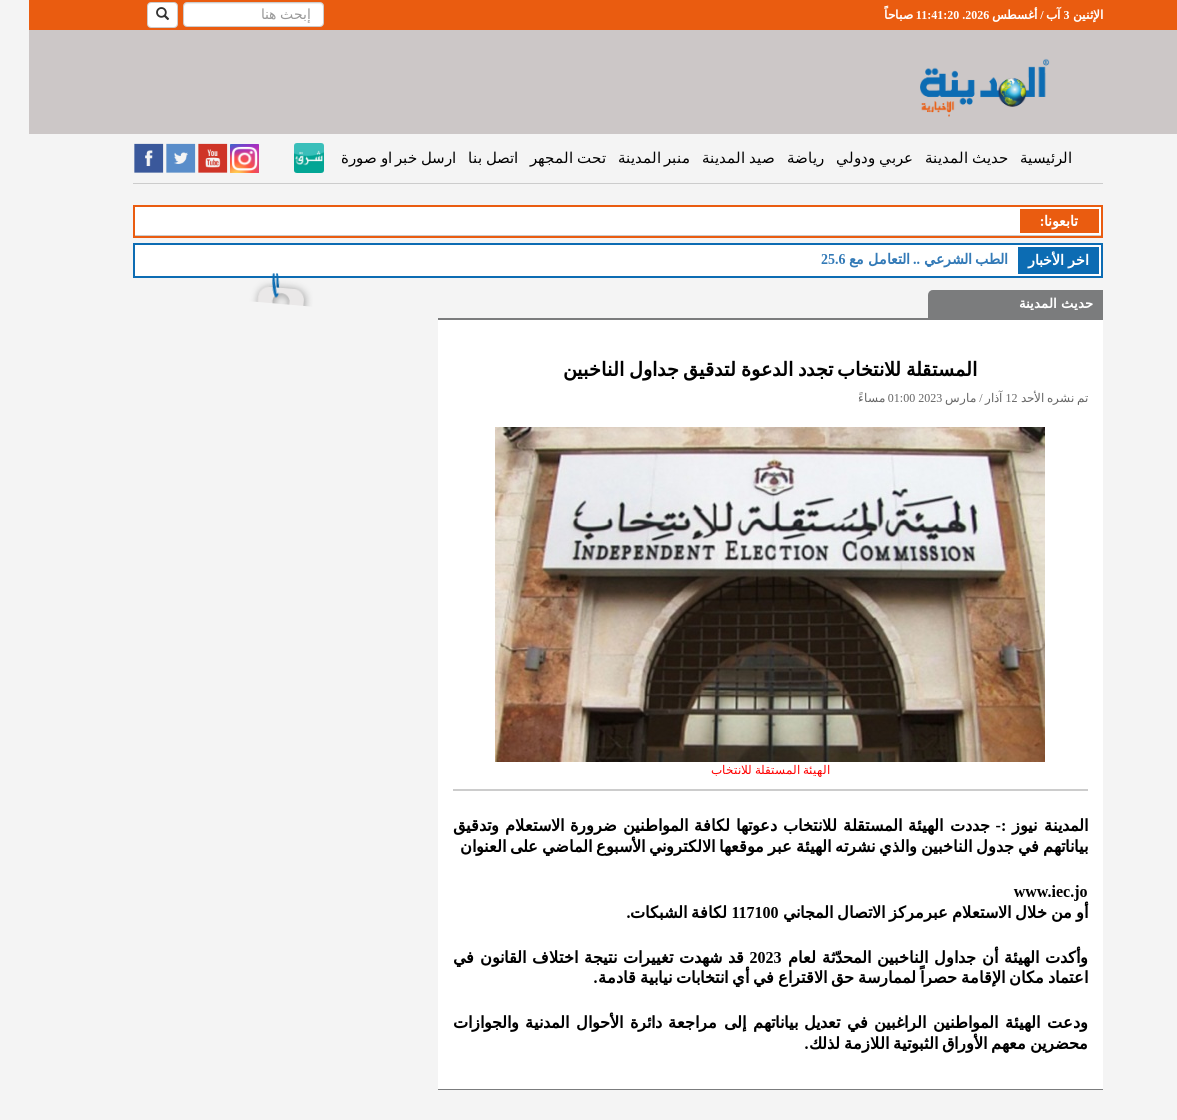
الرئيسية (1017, 158)
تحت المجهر (539, 158)
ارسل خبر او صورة (369, 158)
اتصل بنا (464, 158)
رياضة (776, 158)
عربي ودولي (845, 158)
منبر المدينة (625, 158)
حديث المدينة (937, 158)
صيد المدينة (709, 158)
